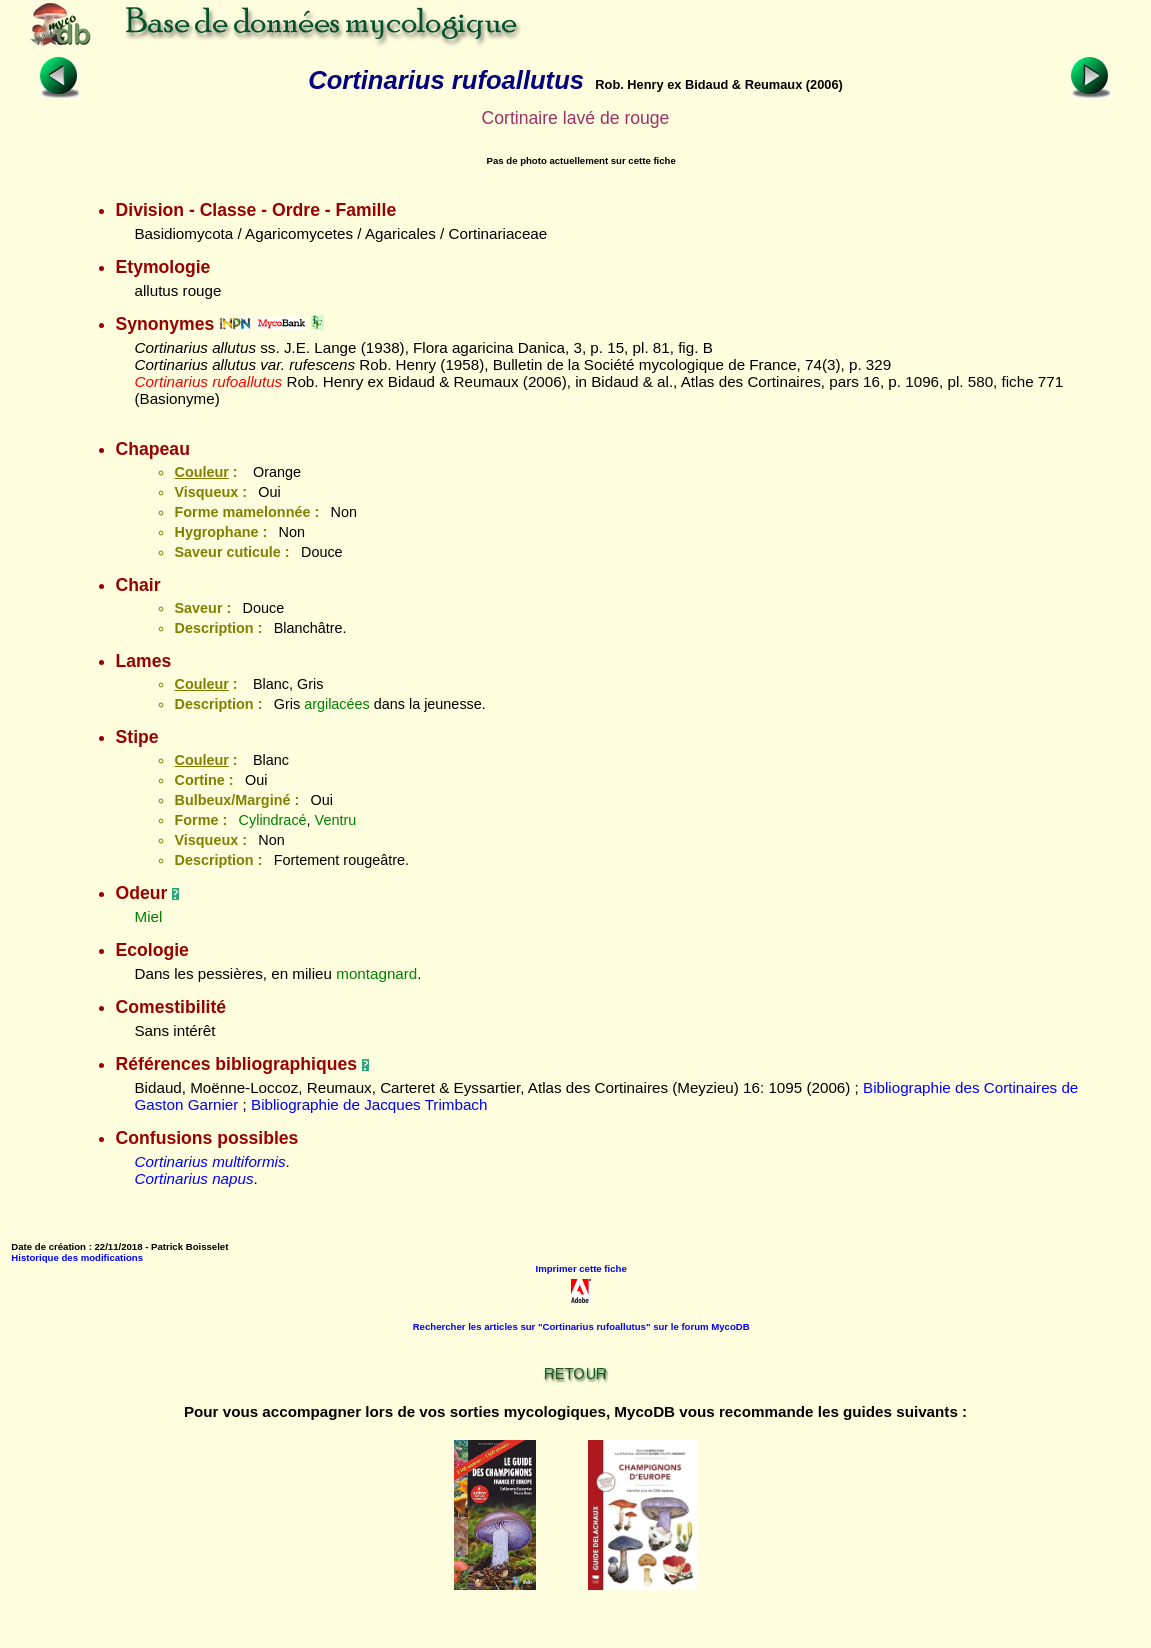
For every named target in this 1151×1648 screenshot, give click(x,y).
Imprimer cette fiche (581, 1268)
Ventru (336, 820)
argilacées (337, 704)
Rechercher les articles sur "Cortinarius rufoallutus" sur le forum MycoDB (581, 1326)
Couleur (201, 472)
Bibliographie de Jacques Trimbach (369, 1104)
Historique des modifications (77, 1257)
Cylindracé (273, 820)
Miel (148, 916)
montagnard (376, 973)
